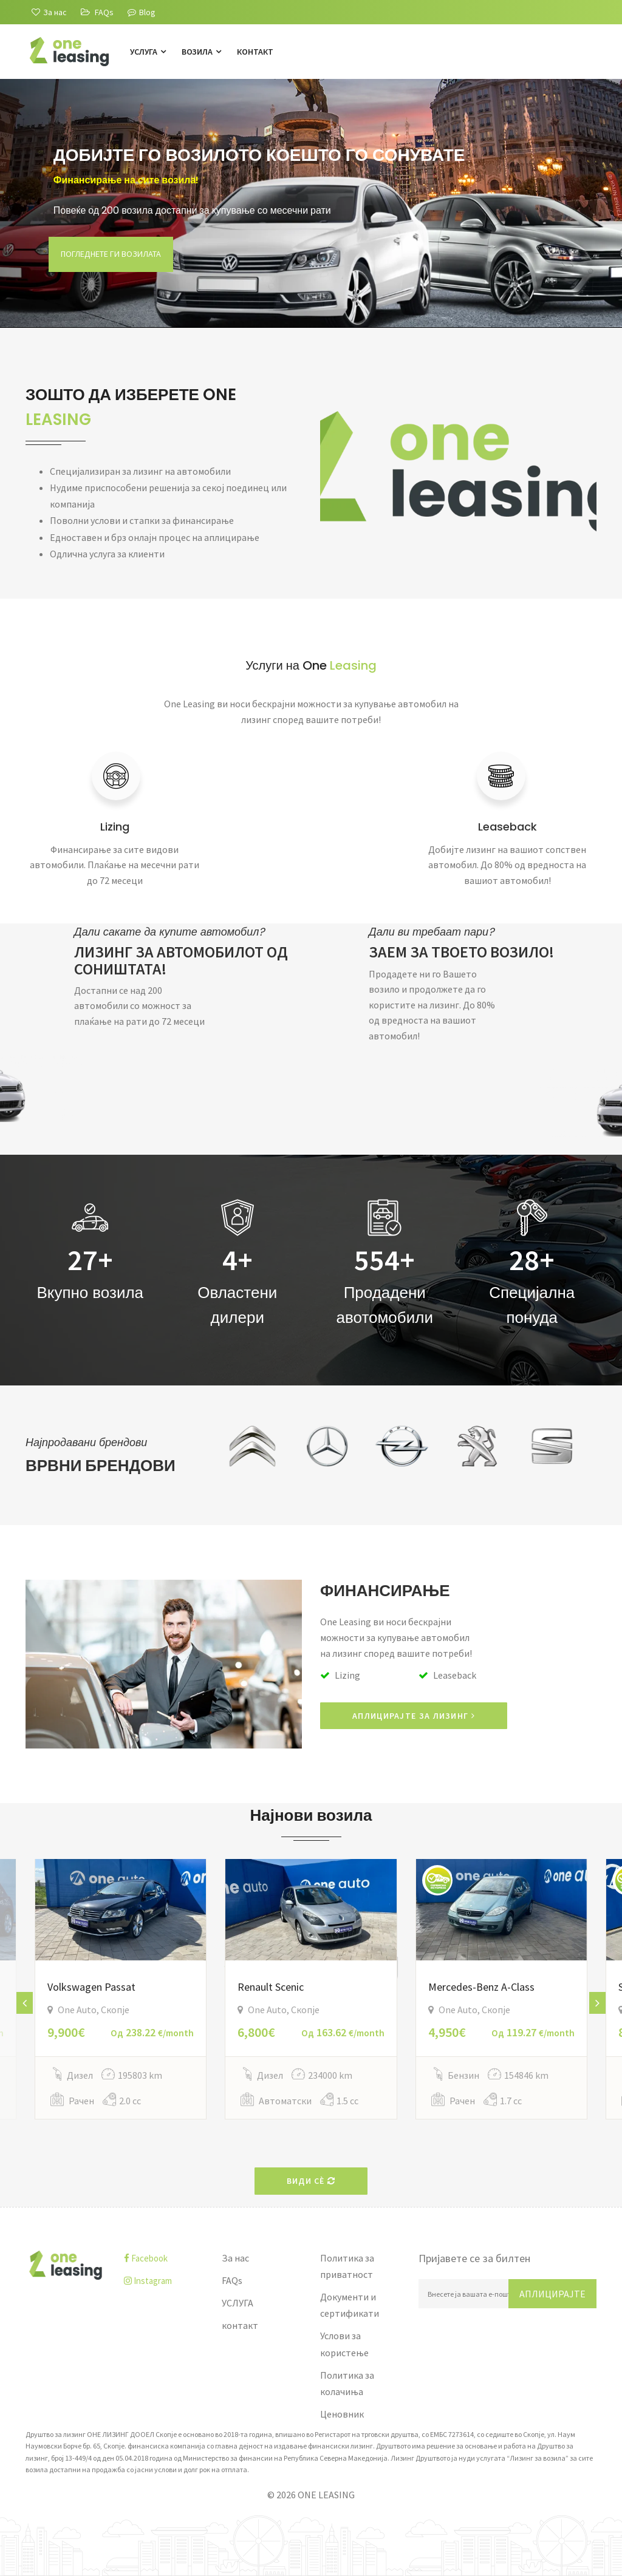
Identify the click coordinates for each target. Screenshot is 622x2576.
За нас (235, 2258)
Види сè (311, 2180)
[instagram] (164, 2280)
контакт (255, 51)
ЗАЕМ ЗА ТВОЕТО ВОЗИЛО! (461, 951)
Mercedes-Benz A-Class (481, 1987)
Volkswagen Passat (91, 1987)
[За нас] (49, 12)
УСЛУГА (148, 51)
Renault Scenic (271, 1987)
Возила (201, 51)
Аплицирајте (552, 2294)
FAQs (232, 2280)
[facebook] (164, 2258)
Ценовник (342, 2414)
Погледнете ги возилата (115, 269)
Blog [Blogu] (142, 12)
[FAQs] (97, 12)
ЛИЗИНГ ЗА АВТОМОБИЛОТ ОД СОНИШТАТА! (181, 959)
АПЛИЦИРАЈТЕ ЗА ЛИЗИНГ (413, 1715)
